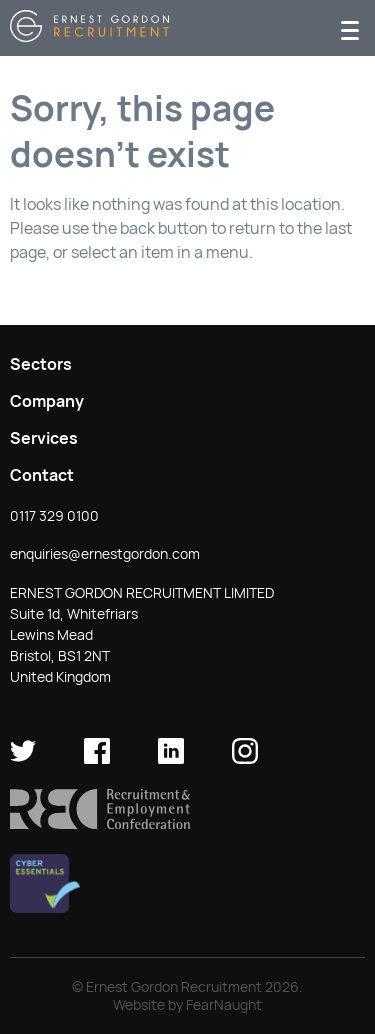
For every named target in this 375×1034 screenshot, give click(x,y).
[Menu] (350, 28)
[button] (100, 824)
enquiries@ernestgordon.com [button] (105, 554)
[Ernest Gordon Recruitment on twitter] (23, 759)
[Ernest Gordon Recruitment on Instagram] (245, 759)
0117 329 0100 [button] (54, 516)
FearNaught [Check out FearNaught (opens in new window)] (224, 1005)
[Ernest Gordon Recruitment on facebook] (97, 759)
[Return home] (89, 36)
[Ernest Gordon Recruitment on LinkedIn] (171, 759)
